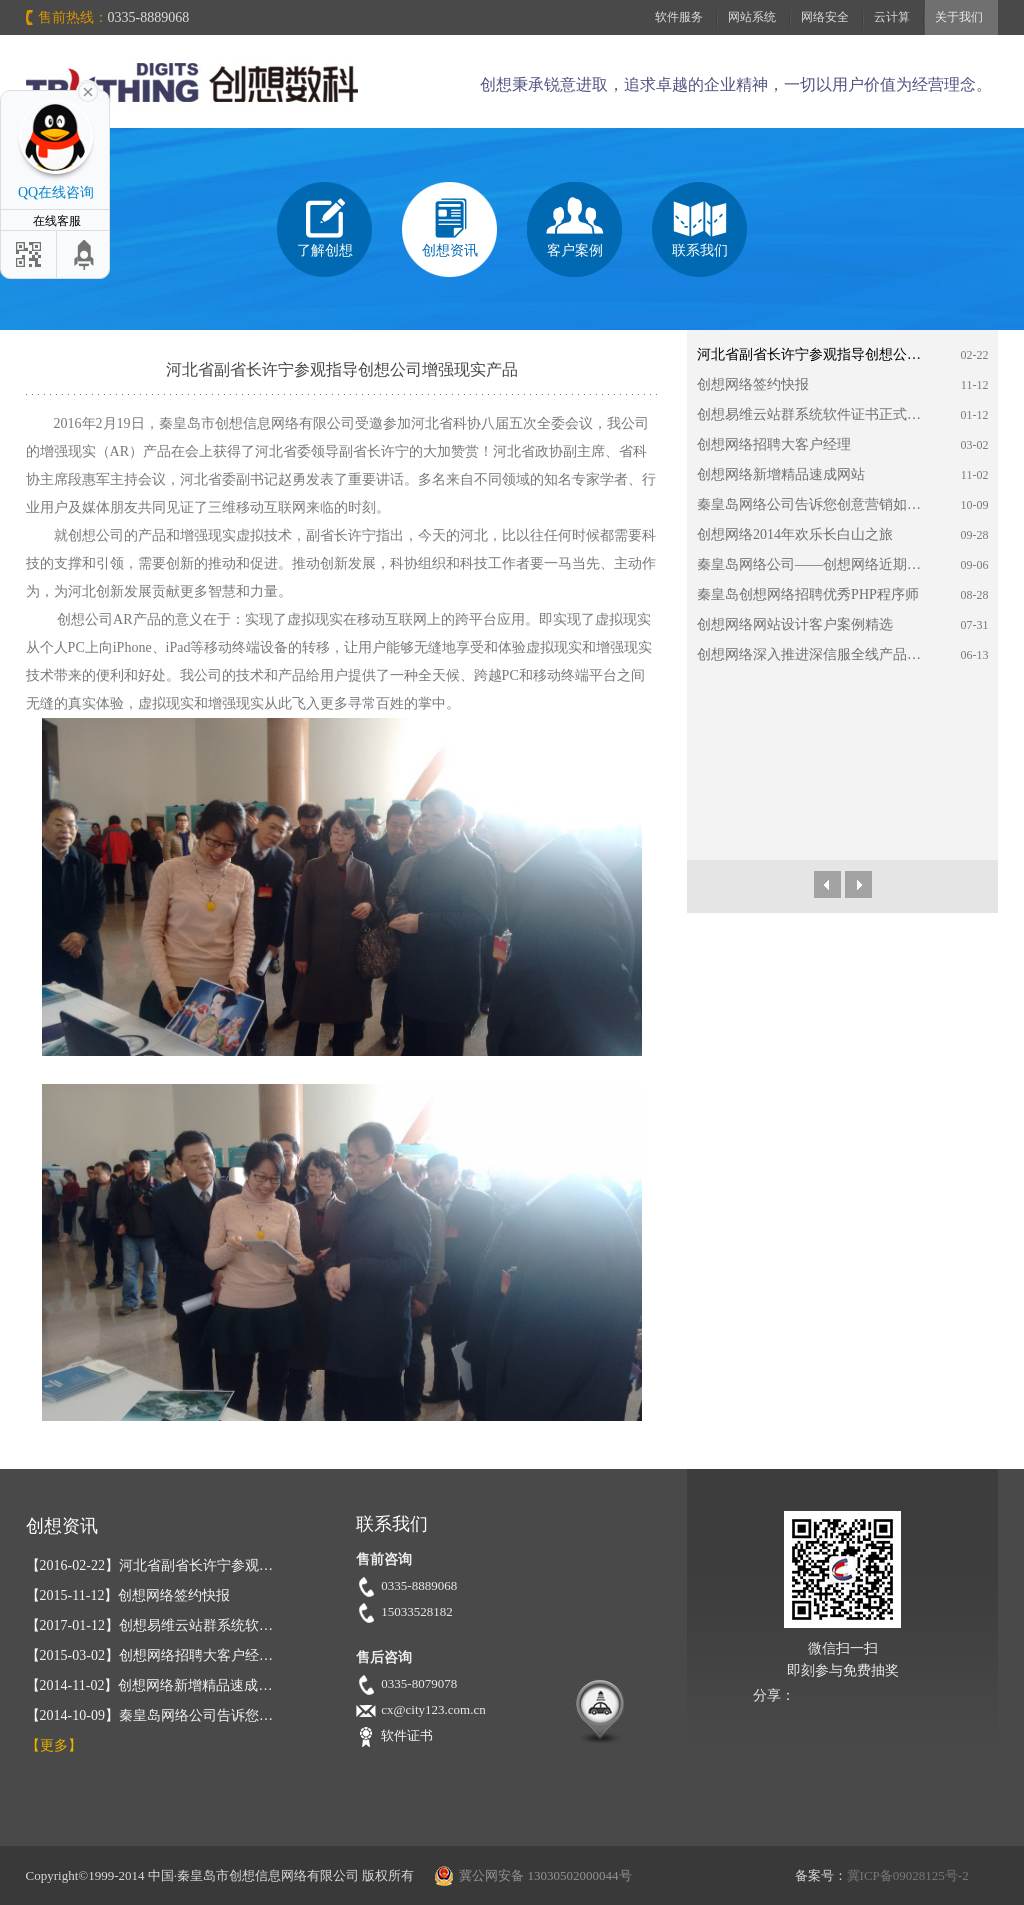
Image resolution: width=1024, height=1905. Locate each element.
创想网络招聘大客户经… (149, 1655)
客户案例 (575, 250)
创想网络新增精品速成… (149, 1685)
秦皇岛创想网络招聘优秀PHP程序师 (808, 594)
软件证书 (407, 1735)
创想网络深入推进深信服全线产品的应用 (813, 654)
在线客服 (55, 221)
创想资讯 (450, 250)
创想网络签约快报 (753, 384)
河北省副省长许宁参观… (149, 1565)
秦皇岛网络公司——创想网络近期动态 (813, 564)
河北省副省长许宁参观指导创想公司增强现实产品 (813, 354)
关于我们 (959, 17)
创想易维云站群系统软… (149, 1625)
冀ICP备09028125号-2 (908, 1875)
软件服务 (679, 17)
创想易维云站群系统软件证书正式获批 (813, 414)
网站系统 (752, 17)
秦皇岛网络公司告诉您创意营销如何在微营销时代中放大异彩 (813, 504)
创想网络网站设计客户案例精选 (795, 624)
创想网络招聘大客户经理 (774, 444)
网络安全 (825, 17)
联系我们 (700, 250)
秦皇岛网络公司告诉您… (149, 1715)
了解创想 (325, 250)
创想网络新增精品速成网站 (781, 474)
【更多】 (54, 1745)
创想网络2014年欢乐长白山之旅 (795, 534)
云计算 (892, 17)
